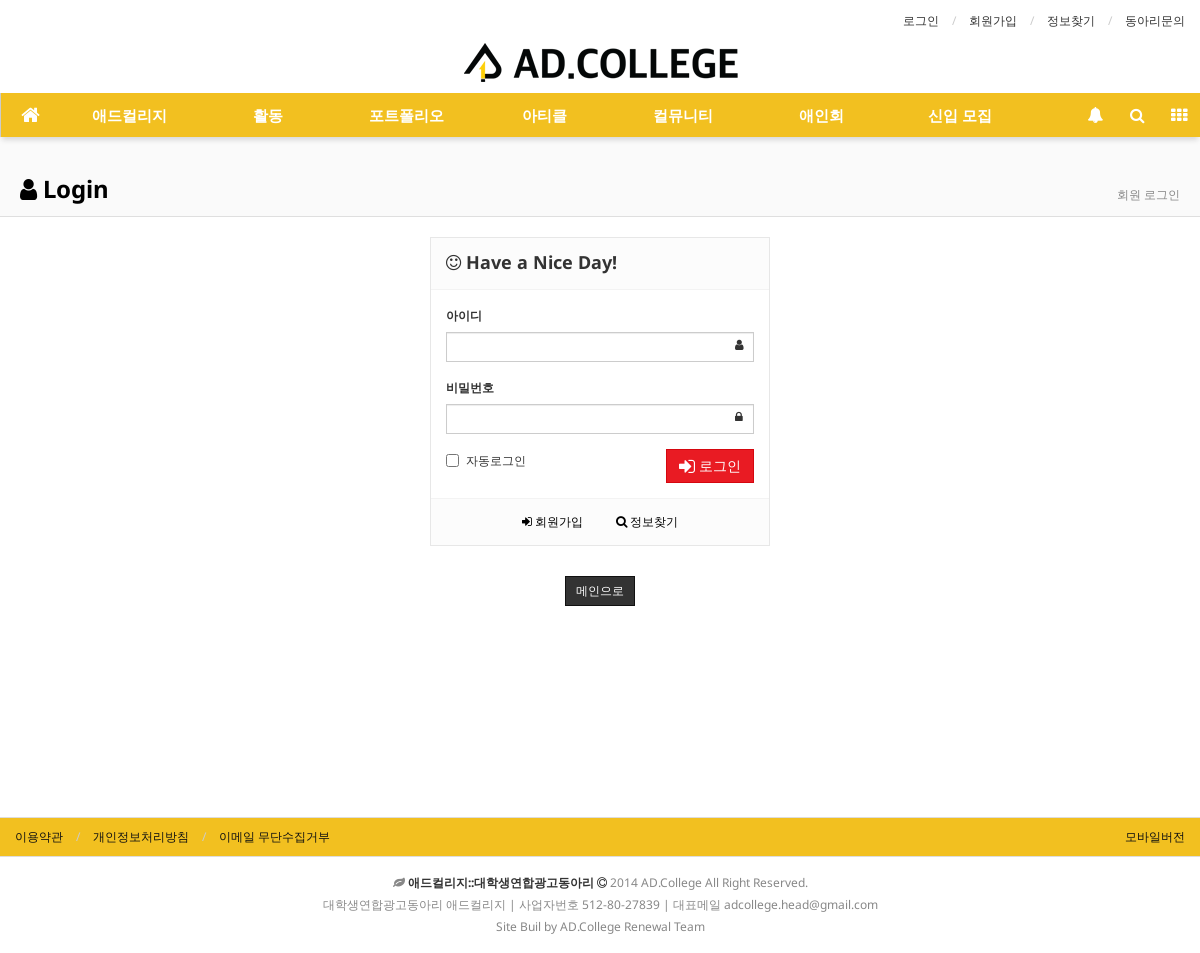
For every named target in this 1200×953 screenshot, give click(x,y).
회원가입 (993, 20)
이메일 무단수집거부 (274, 836)
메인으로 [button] (600, 591)
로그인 (921, 20)
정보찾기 (1071, 20)
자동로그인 (486, 460)
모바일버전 (1155, 836)
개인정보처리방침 (141, 836)
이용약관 (39, 836)
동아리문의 (1155, 20)
